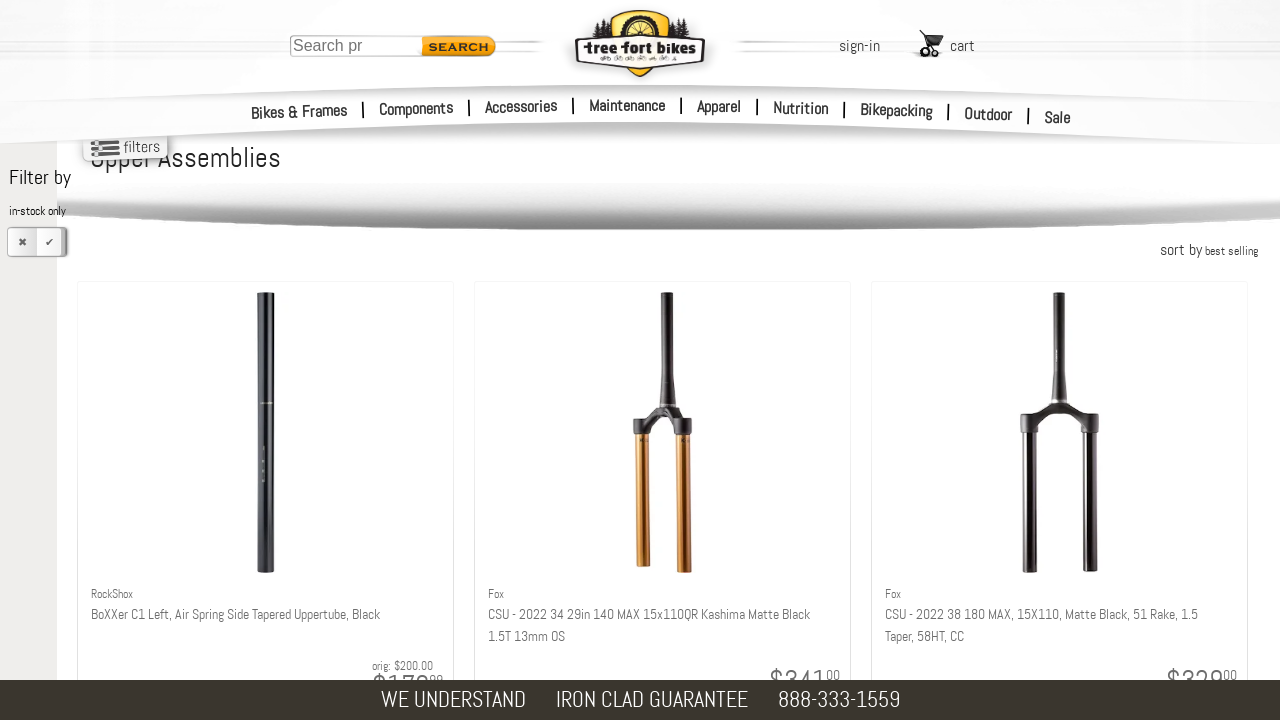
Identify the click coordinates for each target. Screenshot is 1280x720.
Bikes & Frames (299, 112)
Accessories (521, 106)
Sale (1057, 118)
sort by (1209, 249)
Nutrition (800, 108)
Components (416, 108)
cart (962, 45)
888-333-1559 (839, 699)
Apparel (719, 106)
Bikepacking (896, 110)
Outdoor (988, 114)
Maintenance (627, 105)
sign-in (859, 45)
